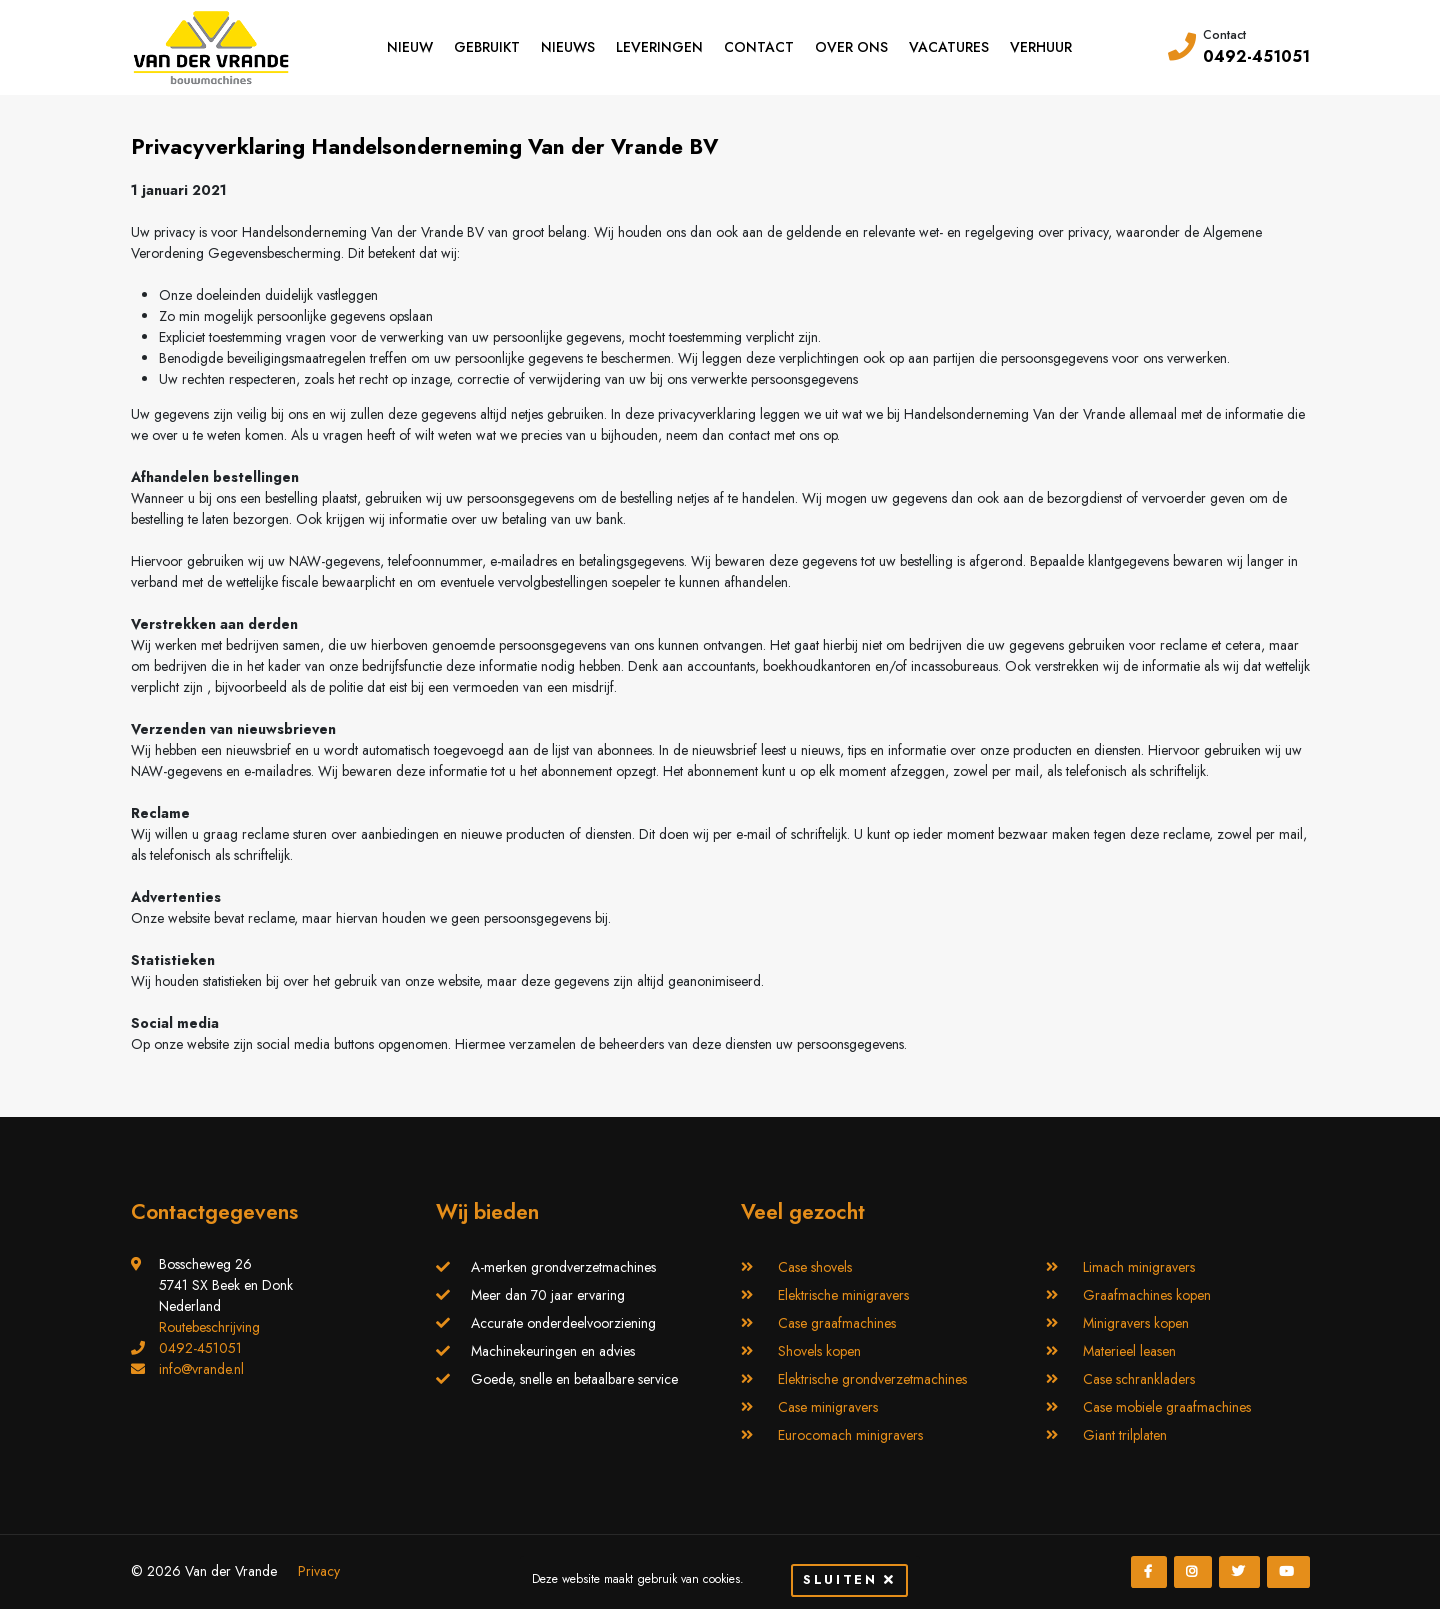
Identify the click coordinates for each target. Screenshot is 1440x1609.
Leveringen (659, 47)
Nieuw (410, 47)
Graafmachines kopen (1147, 1295)
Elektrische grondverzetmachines (872, 1379)
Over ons (851, 47)
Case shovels (815, 1267)
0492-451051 (1256, 56)
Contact (759, 47)
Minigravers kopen (1136, 1323)
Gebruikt (487, 47)
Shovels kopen (819, 1351)
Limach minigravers (1139, 1267)
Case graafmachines (837, 1323)
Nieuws (568, 47)
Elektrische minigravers (843, 1295)
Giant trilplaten (1125, 1435)
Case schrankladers (1139, 1379)
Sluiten (849, 1579)
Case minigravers (828, 1407)
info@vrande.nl (201, 1369)
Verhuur (1041, 47)
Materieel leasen (1129, 1351)
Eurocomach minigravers (850, 1435)
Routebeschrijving (209, 1327)
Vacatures (949, 47)
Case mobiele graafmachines (1167, 1407)
